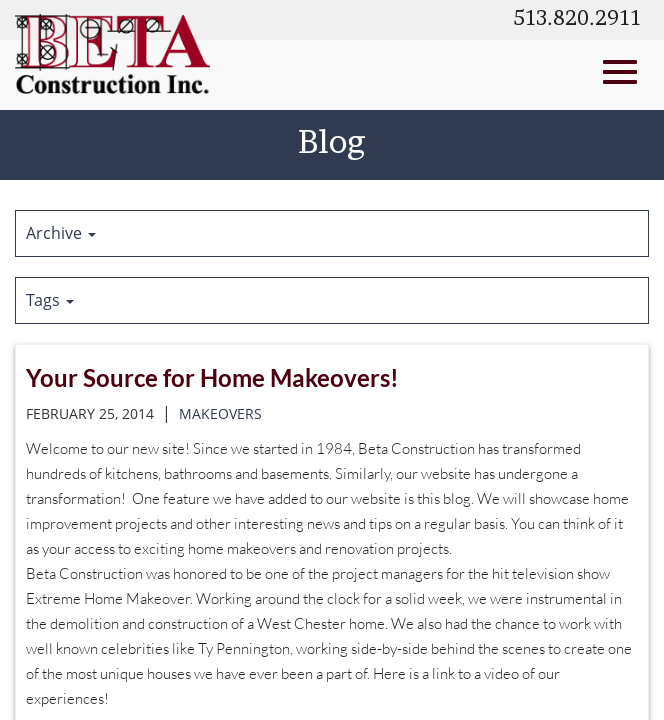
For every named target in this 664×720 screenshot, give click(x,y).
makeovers (220, 413)
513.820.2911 (577, 20)
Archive (61, 233)
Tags (50, 300)
